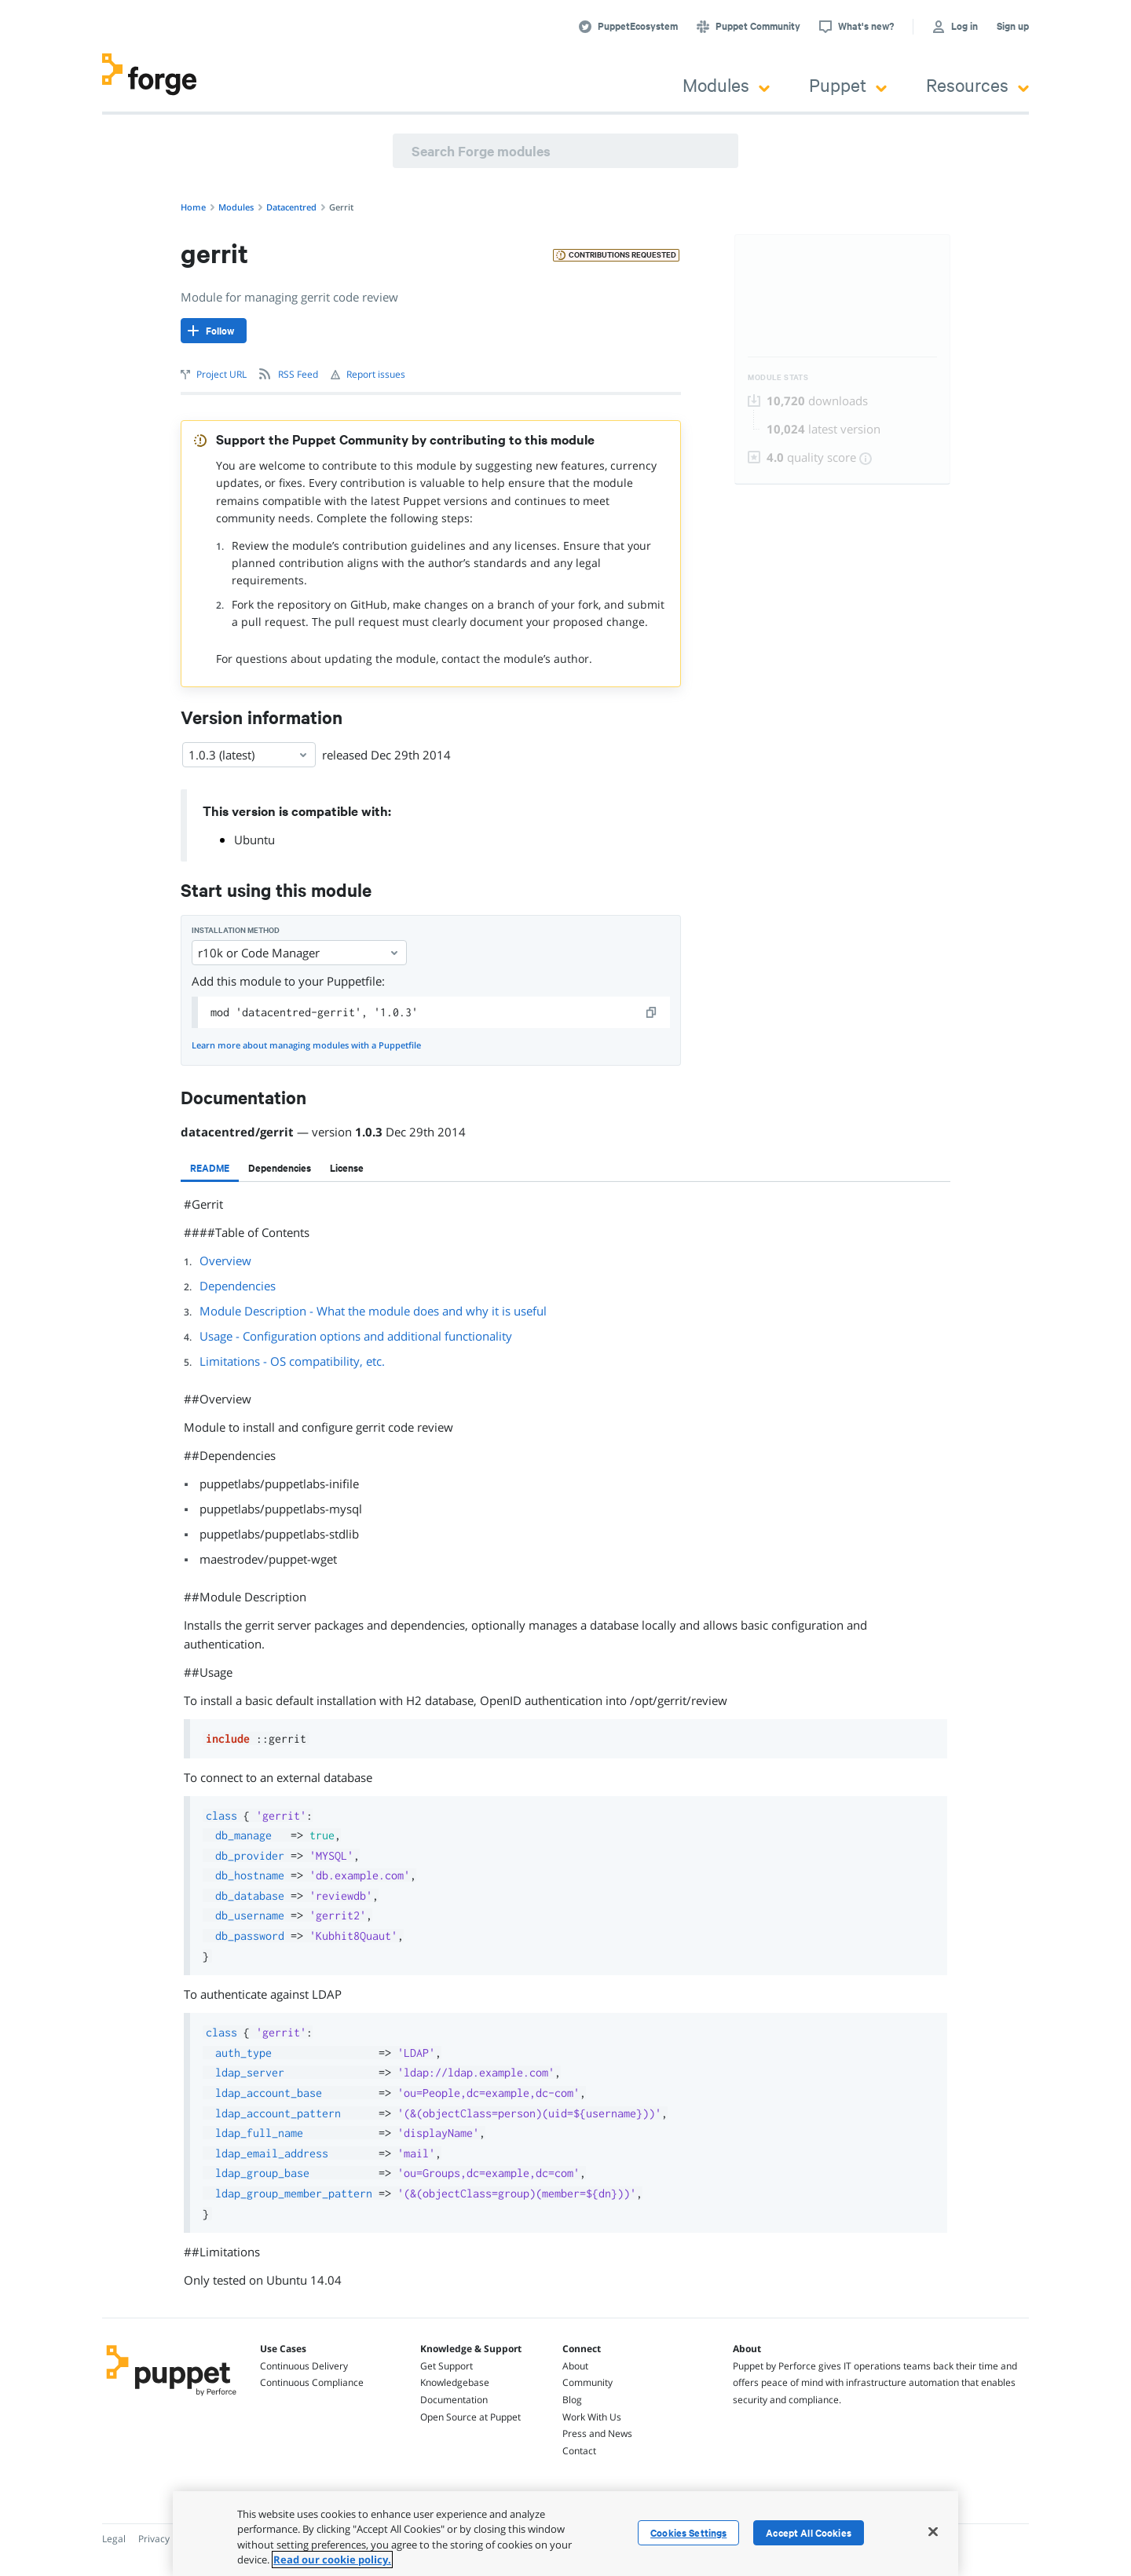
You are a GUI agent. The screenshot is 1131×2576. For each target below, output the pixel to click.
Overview (225, 1260)
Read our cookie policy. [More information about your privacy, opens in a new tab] (332, 2559)
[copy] (652, 1012)
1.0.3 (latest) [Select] (248, 755)
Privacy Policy (167, 2538)
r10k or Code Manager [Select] (299, 953)
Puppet (848, 84)
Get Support (446, 2366)
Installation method (236, 930)
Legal (114, 2538)
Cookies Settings (688, 2533)
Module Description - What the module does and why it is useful (373, 1311)
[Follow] (214, 330)
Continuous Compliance (312, 2382)
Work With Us (591, 2417)
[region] (565, 2533)
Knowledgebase (454, 2382)
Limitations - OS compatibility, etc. (292, 1361)
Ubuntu (254, 839)
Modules (726, 84)
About (575, 2366)
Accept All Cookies (808, 2533)
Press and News (597, 2433)
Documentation (454, 2399)
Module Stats (778, 377)
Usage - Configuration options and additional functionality (355, 1336)
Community (587, 2382)
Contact (579, 2450)
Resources (977, 84)
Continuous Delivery (304, 2366)
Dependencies (237, 1285)
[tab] (210, 1168)
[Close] (933, 2531)
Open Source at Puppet (470, 2417)
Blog (572, 2399)
